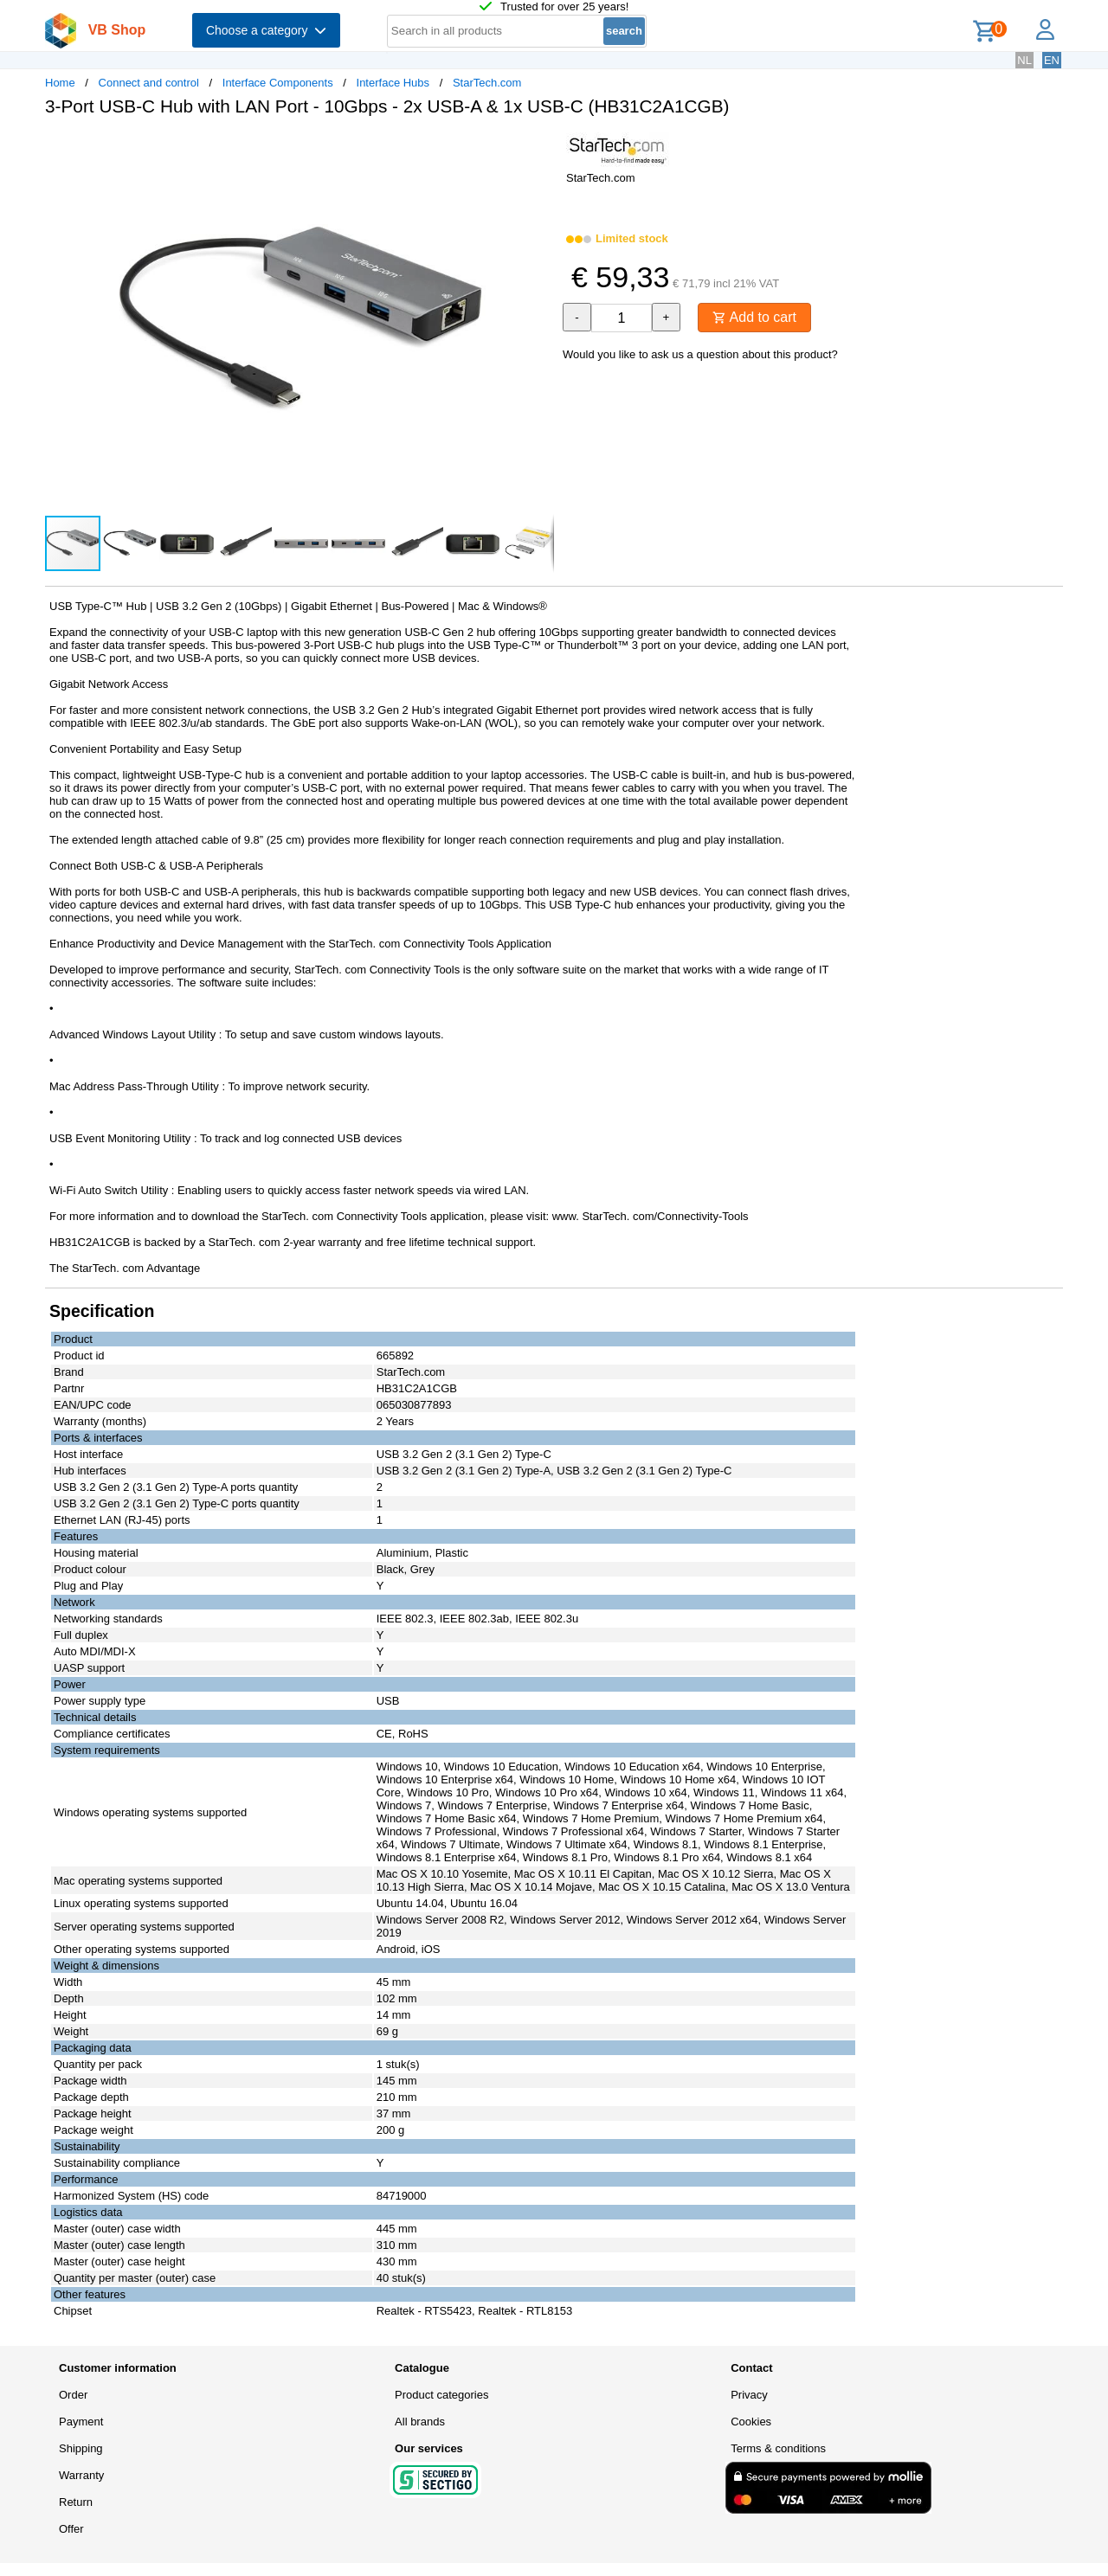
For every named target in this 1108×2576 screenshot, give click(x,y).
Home (60, 82)
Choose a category (266, 30)
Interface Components (277, 82)
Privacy (749, 2394)
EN (1052, 60)
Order (73, 2394)
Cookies (751, 2421)
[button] (538, 148)
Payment (81, 2421)
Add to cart (754, 317)
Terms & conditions (778, 2448)
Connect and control (149, 82)
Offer (71, 2528)
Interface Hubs (393, 82)
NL (1024, 60)
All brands (420, 2421)
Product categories (441, 2394)
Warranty (81, 2475)
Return (76, 2502)
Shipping (81, 2448)
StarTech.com (487, 82)
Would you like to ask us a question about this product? (700, 354)
